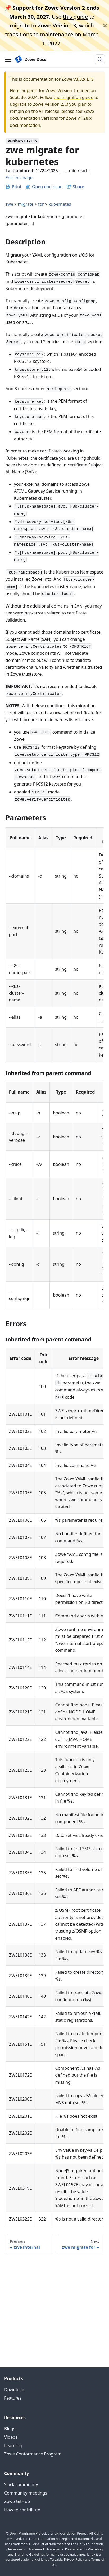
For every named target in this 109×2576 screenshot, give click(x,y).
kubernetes (59, 204)
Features (12, 2398)
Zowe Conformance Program (32, 2454)
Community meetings (25, 2493)
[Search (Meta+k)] (100, 59)
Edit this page (19, 178)
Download (14, 2389)
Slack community (21, 2484)
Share (78, 187)
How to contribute (22, 2510)
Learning (13, 2445)
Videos (10, 2437)
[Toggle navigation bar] (8, 59)
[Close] (105, 25)
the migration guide (73, 97)
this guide (75, 16)
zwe (9, 204)
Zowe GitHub (17, 2501)
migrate (25, 204)
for (41, 204)
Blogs (9, 2428)
